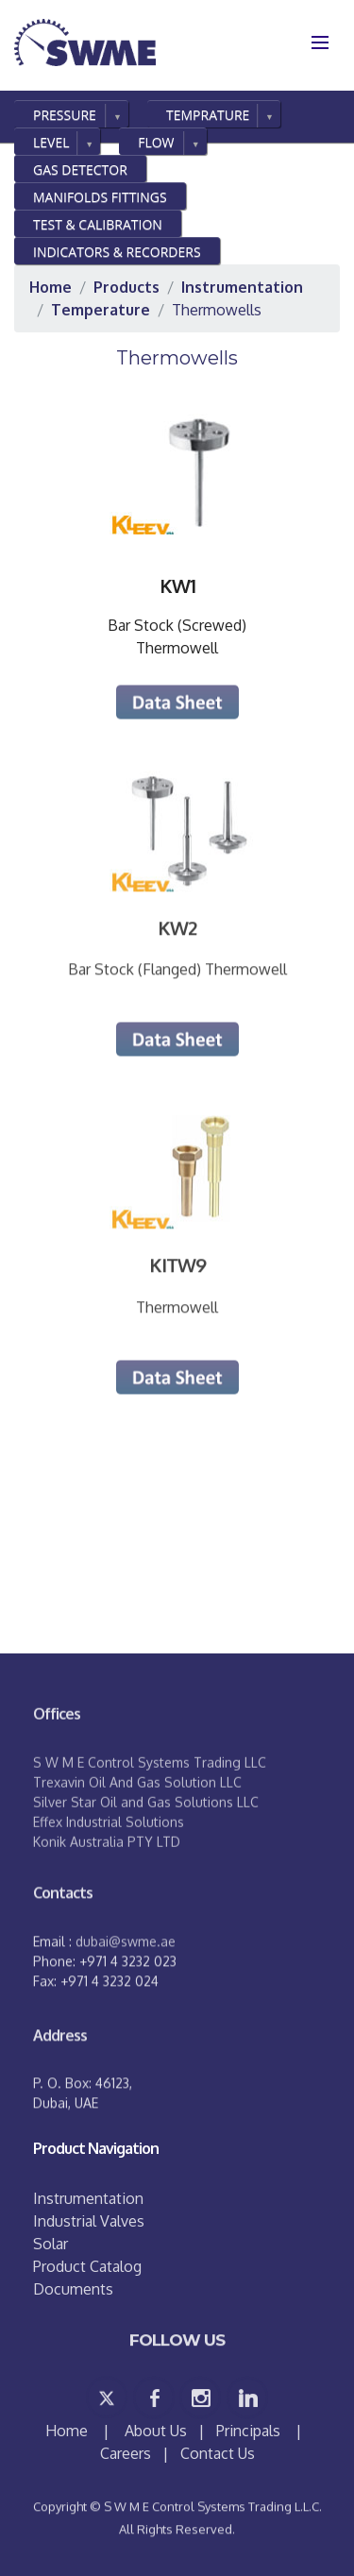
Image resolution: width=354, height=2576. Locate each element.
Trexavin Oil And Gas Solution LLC (137, 1822)
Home (68, 2430)
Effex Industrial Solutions (108, 1862)
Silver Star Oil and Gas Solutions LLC (146, 1842)
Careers (125, 2453)
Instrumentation (88, 2198)
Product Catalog (87, 2266)
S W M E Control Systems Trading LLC (149, 1802)
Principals (248, 2430)
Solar (50, 2243)
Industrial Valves (88, 2221)
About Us (156, 2430)
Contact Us (217, 2453)
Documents (73, 2288)
